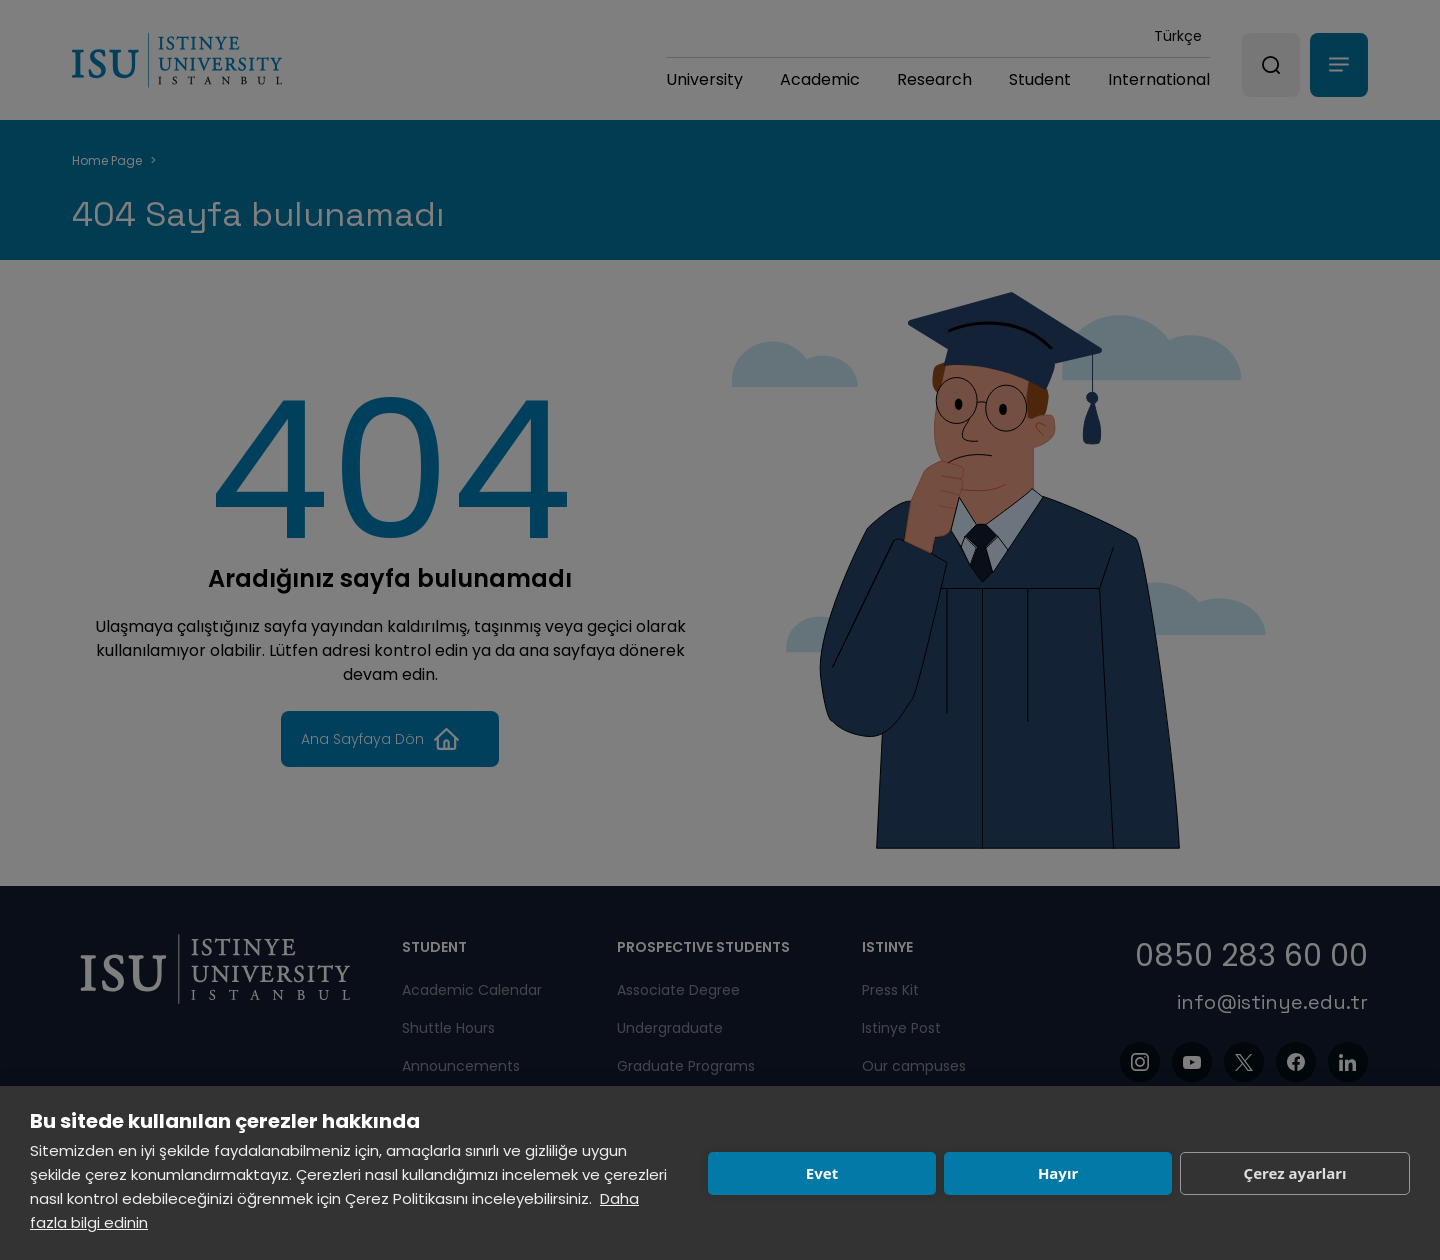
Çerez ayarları (1295, 1173)
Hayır (1058, 1173)
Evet (822, 1173)
